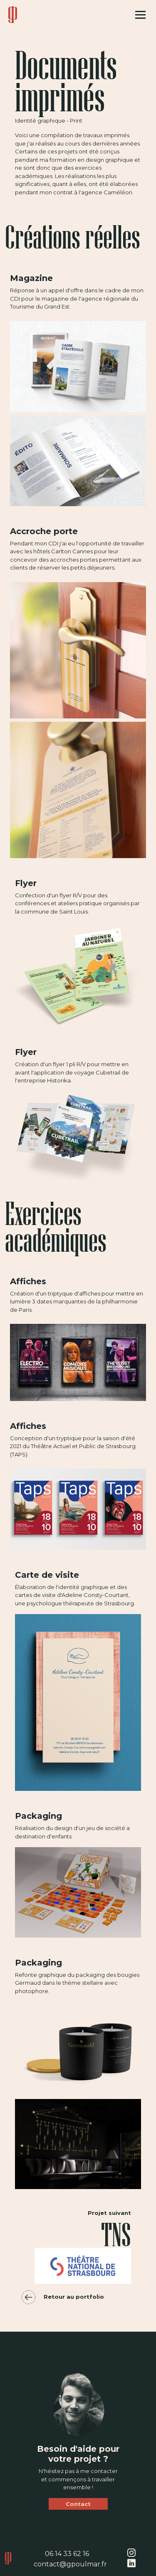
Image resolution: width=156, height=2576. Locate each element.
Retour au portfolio (59, 2296)
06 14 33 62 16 (67, 2554)
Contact (78, 2504)
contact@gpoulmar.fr (70, 2564)
